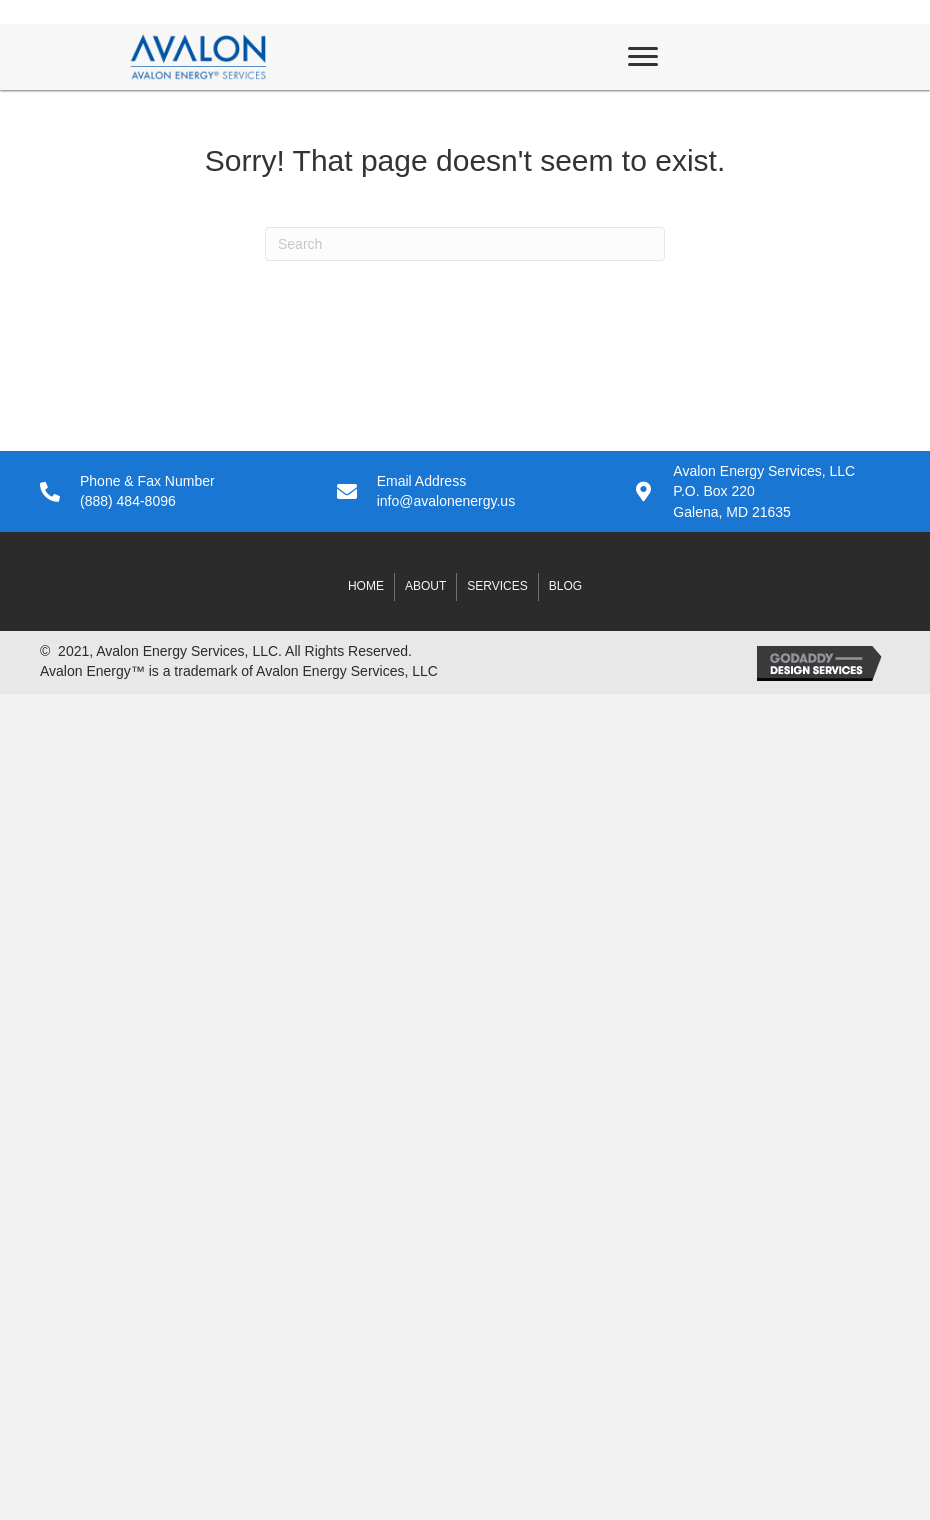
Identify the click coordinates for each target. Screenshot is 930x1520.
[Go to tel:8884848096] (168, 491)
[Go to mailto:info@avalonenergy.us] (465, 491)
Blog (565, 586)
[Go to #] (761, 491)
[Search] (465, 244)
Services (497, 586)
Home (366, 586)
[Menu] (643, 57)
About (425, 586)
